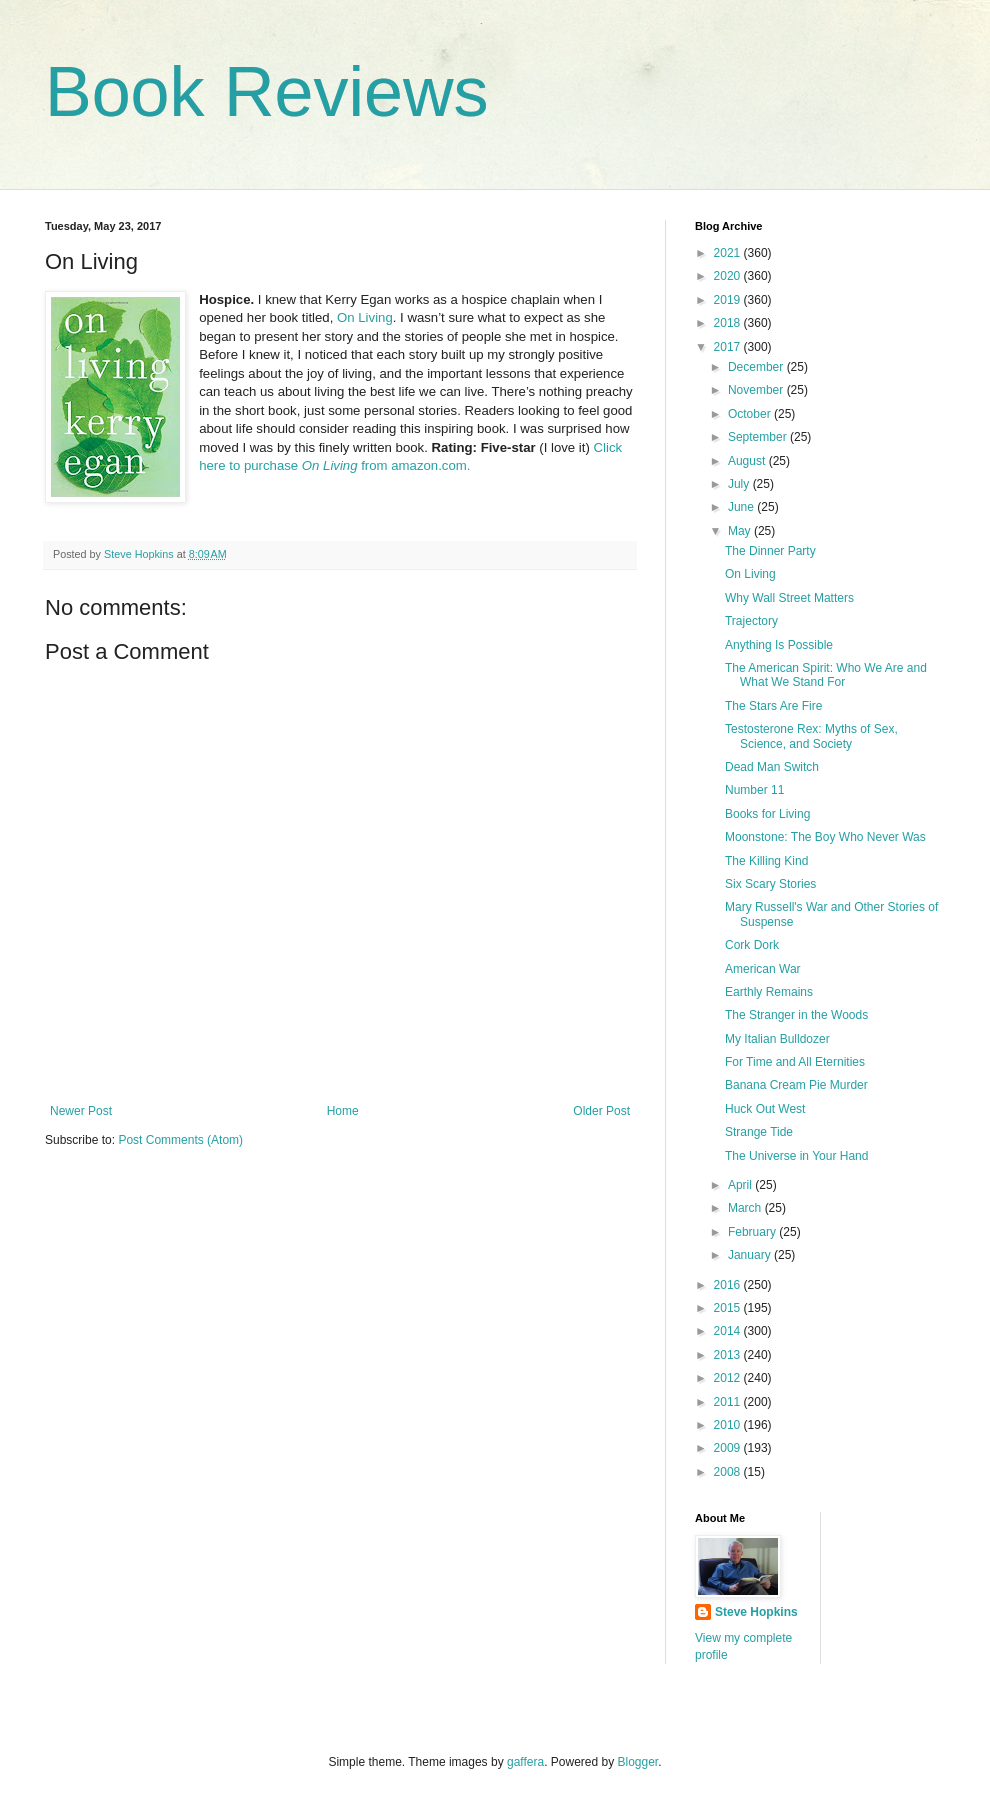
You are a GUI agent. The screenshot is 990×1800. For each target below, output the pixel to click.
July (740, 484)
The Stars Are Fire (773, 706)
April (741, 1185)
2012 (729, 1378)
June (742, 507)
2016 (729, 1285)
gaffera (525, 1762)
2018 (729, 323)
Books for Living (767, 814)
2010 (729, 1425)
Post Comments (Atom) (180, 1140)
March (746, 1208)
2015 (729, 1308)
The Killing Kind (766, 861)
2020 (729, 276)
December (757, 367)
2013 (729, 1355)
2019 (729, 300)
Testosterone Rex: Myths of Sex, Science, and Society (811, 736)
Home (343, 1111)
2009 (729, 1448)
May (741, 531)
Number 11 (754, 790)
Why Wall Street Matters (789, 598)
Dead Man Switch (772, 767)
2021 (729, 253)
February (753, 1232)
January (751, 1255)
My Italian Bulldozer (777, 1039)
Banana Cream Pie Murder (796, 1085)
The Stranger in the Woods (796, 1015)
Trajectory (751, 621)
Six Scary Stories (770, 884)
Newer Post (81, 1111)
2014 (729, 1331)
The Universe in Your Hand (796, 1156)
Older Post (601, 1111)
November (757, 390)
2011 (729, 1402)
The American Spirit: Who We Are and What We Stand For (826, 675)
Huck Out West (765, 1109)
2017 (729, 347)
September (759, 437)
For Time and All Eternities (795, 1062)
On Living (365, 317)
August (748, 461)
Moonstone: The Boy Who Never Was (825, 837)
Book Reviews (267, 92)
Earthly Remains (769, 992)
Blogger (638, 1762)
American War (763, 969)
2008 (729, 1472)
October (751, 414)
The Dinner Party (770, 551)
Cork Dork (752, 945)
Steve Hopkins (756, 1612)
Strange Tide (759, 1132)
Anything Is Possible (779, 645)
